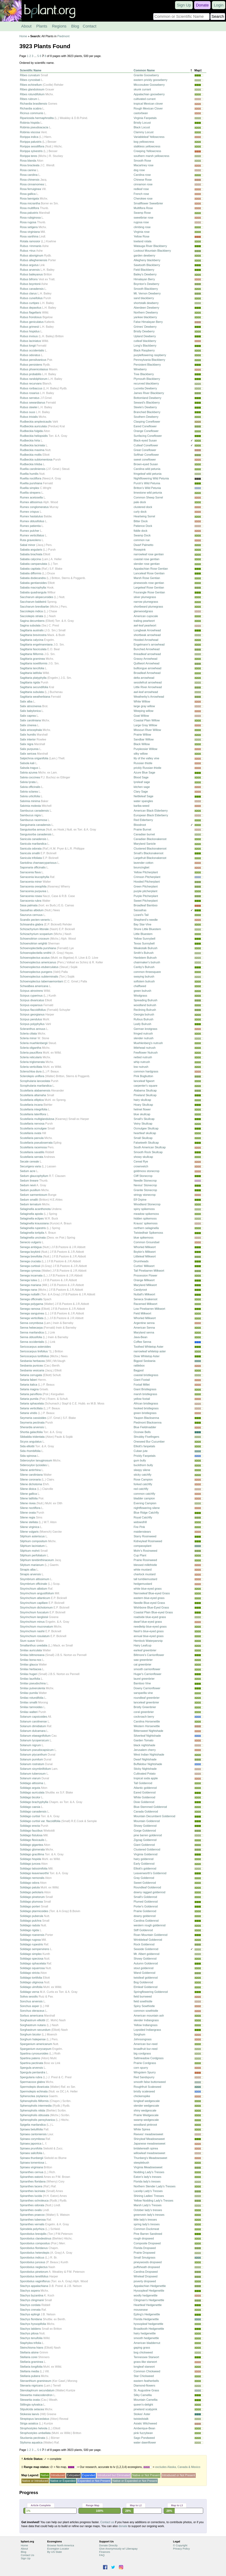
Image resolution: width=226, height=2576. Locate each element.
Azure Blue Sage (144, 772)
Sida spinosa (30, 1455)
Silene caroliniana (36, 1474)
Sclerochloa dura (39, 1071)
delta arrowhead (144, 677)
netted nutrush (143, 1057)
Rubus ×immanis (34, 246)
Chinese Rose (143, 179)
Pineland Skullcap (145, 1095)
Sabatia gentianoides (37, 582)
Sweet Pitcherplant (146, 900)
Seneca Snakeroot (145, 1299)
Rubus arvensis (37, 269)
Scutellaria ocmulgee (37, 1128)
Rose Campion (143, 1479)
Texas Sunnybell (144, 943)
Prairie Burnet (142, 829)
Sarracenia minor (35, 881)
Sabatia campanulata (39, 563)
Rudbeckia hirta (31, 440)
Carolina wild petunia (147, 468)
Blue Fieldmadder (145, 1427)
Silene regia (31, 1517)
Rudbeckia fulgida (35, 431)
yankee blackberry (145, 317)
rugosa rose (141, 222)
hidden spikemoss (145, 1218)
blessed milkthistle (145, 1564)
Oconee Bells (142, 1432)
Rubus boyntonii (34, 283)
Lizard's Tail (141, 914)
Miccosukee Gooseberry (149, 84)
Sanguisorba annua (58, 829)
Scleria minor (34, 1038)
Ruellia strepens (32, 492)
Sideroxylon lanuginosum (40, 1460)
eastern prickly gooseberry (150, 79)
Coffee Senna (142, 1341)
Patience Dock (143, 525)
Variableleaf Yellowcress (149, 136)
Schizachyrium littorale (47, 929)
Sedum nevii (33, 1185)
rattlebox (139, 1365)
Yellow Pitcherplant (146, 872)
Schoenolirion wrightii (40, 943)
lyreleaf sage (142, 782)
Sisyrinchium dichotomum (44, 1607)
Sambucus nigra (32, 815)
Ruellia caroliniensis (45, 468)
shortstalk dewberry (146, 303)
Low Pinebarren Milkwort (149, 1308)
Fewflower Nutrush (146, 1052)
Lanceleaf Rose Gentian (149, 573)
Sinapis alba (29, 1569)
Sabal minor (36, 544)
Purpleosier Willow (145, 749)
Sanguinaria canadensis (37, 824)
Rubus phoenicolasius (39, 369)
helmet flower (142, 1109)
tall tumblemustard (145, 1579)
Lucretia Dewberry (145, 388)
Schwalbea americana (36, 986)
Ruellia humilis (32, 473)
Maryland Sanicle (145, 843)
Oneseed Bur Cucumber (149, 1441)
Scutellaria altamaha (37, 1095)
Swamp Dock (142, 535)
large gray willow (144, 706)
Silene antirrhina (32, 1470)
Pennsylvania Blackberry (149, 359)
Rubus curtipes (37, 303)
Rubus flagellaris (34, 312)
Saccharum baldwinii (38, 601)
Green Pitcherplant (146, 886)
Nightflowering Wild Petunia (151, 478)
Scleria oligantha (35, 1047)
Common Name (144, 70)
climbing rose (142, 227)
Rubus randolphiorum (41, 378)
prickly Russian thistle (147, 767)
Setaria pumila (44, 1398)
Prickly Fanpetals (145, 1455)
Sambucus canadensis (36, 810)
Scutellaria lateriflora (34, 1114)
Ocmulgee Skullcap (146, 1128)
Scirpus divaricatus (36, 1000)
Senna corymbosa (46, 1322)
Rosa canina (29, 170)
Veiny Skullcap (143, 1123)
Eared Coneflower (145, 426)
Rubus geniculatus (37, 321)
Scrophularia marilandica (37, 1085)
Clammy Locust (143, 132)
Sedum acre (29, 1171)
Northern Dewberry (146, 312)
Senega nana (51, 1289)
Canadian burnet (144, 834)
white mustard (143, 1569)
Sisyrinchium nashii (40, 1631)
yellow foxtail (142, 1398)
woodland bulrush (145, 1005)
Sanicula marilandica (35, 843)
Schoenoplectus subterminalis (47, 976)
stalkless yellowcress (147, 146)
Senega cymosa (53, 1270)
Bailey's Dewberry (145, 274)
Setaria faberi (33, 1379)
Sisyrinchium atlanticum (43, 1598)
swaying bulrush (144, 976)
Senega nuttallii (57, 1294)
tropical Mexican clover (148, 103)
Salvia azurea (39, 772)
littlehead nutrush (145, 1047)
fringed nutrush (143, 1033)
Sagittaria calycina (37, 639)
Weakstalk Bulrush (145, 948)
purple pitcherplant (145, 891)
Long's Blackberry (145, 345)
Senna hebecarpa (48, 1327)
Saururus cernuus (33, 914)
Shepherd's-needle (146, 919)
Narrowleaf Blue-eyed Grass (152, 1593)
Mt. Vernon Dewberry (147, 293)
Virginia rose (142, 231)
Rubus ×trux (31, 250)
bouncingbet (141, 867)
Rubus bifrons (37, 279)
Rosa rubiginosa (32, 217)
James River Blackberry (149, 393)
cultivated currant (145, 98)
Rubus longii (33, 345)
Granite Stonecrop (145, 1190)
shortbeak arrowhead (147, 635)
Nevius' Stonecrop (145, 1185)
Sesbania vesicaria (41, 1370)
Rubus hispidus (31, 331)
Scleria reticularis (35, 1057)
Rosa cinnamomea (33, 184)
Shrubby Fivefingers (146, 1436)
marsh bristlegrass (145, 1394)
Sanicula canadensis (35, 839)
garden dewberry (144, 255)
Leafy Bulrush (142, 1024)
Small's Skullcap (144, 1118)
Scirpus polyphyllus (35, 1024)
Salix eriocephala (35, 729)
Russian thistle (143, 763)
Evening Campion (145, 1503)
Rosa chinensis (33, 179)
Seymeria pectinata (36, 1422)
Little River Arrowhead (148, 687)
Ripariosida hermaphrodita (54, 118)
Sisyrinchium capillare (42, 1602)
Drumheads (141, 1261)
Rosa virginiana (33, 231)
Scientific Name (30, 70)
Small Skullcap (143, 1138)
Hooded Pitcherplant (147, 881)
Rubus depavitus (38, 307)
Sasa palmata (47, 905)
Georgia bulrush (144, 1014)
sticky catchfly (142, 1474)
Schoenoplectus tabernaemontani (53, 981)
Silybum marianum (39, 1564)
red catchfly (141, 1488)
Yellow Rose (141, 236)
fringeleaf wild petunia (148, 473)
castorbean (141, 113)
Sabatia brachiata (35, 554)
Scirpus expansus (36, 1005)
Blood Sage (141, 777)
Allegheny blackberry (147, 260)
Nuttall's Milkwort (144, 1294)
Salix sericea (34, 753)
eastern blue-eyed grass (149, 1598)
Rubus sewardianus (38, 402)
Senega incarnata (51, 1275)
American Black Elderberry (151, 810)
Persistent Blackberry (147, 364)
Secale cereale (31, 1161)
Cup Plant (140, 1555)
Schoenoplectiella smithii (47, 952)
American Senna (144, 1327)
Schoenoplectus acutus (59, 957)
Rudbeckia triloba (32, 464)
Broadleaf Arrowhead (147, 672)
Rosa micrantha (39, 203)
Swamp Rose (142, 212)
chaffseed (140, 986)
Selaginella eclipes (39, 1218)
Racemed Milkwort (145, 1303)
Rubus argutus (32, 265)
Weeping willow (143, 710)
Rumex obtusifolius (34, 521)
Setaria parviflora (42, 1394)
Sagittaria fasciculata (40, 649)
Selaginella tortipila (38, 1232)
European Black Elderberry (151, 815)
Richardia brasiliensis (38, 103)
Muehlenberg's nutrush (148, 1043)
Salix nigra (32, 744)
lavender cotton (143, 862)
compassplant (142, 1545)
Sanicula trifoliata (39, 857)
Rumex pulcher (31, 530)
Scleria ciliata (33, 1033)
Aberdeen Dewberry (146, 307)
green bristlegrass (145, 1413)
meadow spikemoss (146, 1213)
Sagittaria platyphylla (46, 677)
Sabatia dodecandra (53, 578)
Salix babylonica (32, 710)
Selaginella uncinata (47, 1237)
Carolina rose (142, 174)
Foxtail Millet (142, 1384)
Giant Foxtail (142, 1379)
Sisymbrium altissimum (36, 1579)
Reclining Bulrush (145, 1009)
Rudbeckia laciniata (34, 445)
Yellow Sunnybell (144, 938)
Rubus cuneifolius (35, 298)
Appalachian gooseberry (149, 94)
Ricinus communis (33, 113)
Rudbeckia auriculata (42, 426)
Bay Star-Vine (142, 924)
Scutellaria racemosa (37, 1147)
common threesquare (147, 971)
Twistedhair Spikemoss (148, 1232)
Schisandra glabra (46, 924)
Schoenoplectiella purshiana (47, 948)
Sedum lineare (34, 1180)
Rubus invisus (42, 336)
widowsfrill (140, 1522)
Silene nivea (41, 1503)
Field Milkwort (142, 1313)
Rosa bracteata (37, 165)
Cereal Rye (141, 1161)
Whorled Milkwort (145, 1247)
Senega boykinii (52, 1251)
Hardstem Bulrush (145, 957)
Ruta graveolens (32, 540)
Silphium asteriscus (34, 1536)
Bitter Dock (141, 521)
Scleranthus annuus (34, 1028)
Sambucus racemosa (35, 820)
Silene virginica (31, 1527)
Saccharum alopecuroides (42, 597)
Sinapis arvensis (32, 1574)
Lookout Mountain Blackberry (152, 250)
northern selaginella (146, 1228)
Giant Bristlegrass (145, 1389)
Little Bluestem (143, 933)
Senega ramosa (52, 1308)
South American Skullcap (150, 1147)
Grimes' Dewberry (145, 326)
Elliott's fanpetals (144, 1446)
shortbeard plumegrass (148, 606)
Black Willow (142, 744)
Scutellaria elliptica (43, 1099)
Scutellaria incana (36, 1104)
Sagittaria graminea (37, 658)
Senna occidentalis (37, 1341)
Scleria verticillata (41, 1066)
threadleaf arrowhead (147, 654)
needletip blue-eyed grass (150, 1626)
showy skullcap (143, 1156)
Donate (202, 5)
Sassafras (140, 910)
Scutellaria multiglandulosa (54, 1118)
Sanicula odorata (52, 848)
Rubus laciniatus (34, 340)
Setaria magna (34, 1389)
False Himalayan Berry (148, 321)
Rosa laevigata (34, 198)
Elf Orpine (140, 1199)
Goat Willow (141, 715)
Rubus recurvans (36, 383)
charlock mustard (145, 1574)
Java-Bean (140, 1337)
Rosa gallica (29, 193)
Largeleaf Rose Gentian (149, 587)
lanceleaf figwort (144, 1081)
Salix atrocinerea (34, 706)
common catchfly (144, 1493)
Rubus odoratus (32, 355)
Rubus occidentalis (33, 350)
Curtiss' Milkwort (144, 1266)
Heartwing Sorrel (144, 516)
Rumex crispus (31, 511)
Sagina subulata (39, 625)
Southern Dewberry (146, 416)
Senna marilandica (37, 1332)
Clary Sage (141, 791)
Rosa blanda (31, 160)
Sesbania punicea (40, 1365)
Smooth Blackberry (146, 288)
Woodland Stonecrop (147, 1204)
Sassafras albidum (40, 910)
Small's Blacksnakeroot (148, 853)
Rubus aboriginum (36, 255)
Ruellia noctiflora (40, 478)
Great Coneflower (145, 450)
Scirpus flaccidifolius (45, 1009)
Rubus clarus (36, 293)
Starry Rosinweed (145, 1536)
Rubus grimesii (37, 326)
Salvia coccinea (45, 777)
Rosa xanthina (33, 236)
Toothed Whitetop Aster (148, 1346)
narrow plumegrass (146, 601)
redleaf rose (141, 189)
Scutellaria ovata (33, 1133)
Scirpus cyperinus (38, 995)
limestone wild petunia (148, 492)
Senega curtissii (53, 1266)
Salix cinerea (30, 725)
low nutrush (141, 1066)
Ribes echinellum (42, 84)
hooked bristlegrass (146, 1408)
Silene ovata (32, 1512)
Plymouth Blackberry (147, 378)
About (26, 26)
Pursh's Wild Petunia (147, 483)
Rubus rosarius (37, 393)
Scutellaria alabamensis (42, 1090)
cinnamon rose (143, 184)
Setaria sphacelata (62, 1403)
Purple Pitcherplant (146, 896)
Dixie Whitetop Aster (147, 1356)
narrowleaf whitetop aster (150, 1351)
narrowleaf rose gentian (149, 554)
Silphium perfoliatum (34, 1555)
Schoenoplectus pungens (44, 971)
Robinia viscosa (34, 132)
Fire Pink (139, 1527)
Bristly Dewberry (144, 331)
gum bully (140, 1460)
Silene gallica (30, 1493)
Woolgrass (140, 995)
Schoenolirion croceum (48, 938)
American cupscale (146, 616)
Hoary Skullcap (143, 1104)
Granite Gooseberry (146, 75)
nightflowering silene (147, 1507)
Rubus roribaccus (43, 388)
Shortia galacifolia (41, 1432)
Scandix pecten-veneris (36, 919)
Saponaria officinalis (34, 867)
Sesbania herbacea (42, 1360)
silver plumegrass (145, 597)
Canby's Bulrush (144, 967)
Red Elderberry (143, 820)
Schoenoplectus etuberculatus (49, 967)
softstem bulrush (144, 981)
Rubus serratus (36, 397)
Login (218, 5)
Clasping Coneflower (147, 421)
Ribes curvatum (34, 75)
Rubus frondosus (36, 317)
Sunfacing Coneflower (148, 435)
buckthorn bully (143, 1465)
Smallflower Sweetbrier (148, 203)
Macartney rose (143, 165)
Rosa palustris (35, 212)
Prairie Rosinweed (145, 1560)
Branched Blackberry (147, 412)
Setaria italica (37, 1384)
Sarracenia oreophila (45, 886)
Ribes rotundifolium (37, 94)
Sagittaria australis (43, 630)
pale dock (140, 502)
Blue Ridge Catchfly (146, 1512)
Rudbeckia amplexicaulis (39, 421)
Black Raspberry (144, 350)
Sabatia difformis (37, 573)
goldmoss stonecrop (146, 1171)
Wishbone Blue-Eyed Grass (151, 1607)
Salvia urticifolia (31, 796)
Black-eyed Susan (145, 440)
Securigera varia (38, 1166)
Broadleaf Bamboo (146, 905)
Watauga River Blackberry (150, 246)
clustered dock (143, 507)
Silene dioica (36, 1488)
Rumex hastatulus (36, 516)
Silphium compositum (38, 1541)
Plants (41, 26)
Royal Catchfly (143, 1517)
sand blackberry (144, 298)
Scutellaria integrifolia (35, 1109)
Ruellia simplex (35, 487)
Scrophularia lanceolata (39, 1081)
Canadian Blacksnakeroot (150, 839)
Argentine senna (144, 1322)
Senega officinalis (36, 1299)
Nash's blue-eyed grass (149, 1631)
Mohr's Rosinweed (145, 1550)
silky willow (141, 753)
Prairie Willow (142, 734)
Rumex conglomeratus (39, 507)
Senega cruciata (50, 1261)
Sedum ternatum (35, 1204)
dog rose (139, 170)
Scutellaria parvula (36, 1138)
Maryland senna (144, 1332)
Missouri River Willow (147, 729)
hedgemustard (143, 1583)
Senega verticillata (52, 1318)
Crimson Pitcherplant (147, 877)
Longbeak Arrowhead (147, 630)
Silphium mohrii (34, 1550)
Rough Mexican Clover (148, 108)
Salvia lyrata (29, 782)
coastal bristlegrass (146, 1375)
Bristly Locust (142, 122)
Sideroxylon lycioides (35, 1465)
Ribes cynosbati (32, 79)
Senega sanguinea (52, 1313)
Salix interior (33, 739)
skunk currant (142, 89)
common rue (142, 540)
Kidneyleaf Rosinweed (148, 1541)
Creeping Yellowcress (147, 151)
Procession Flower (145, 1275)
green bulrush (142, 990)
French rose (141, 193)
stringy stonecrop (145, 1194)
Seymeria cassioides (48, 1417)
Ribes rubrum (30, 98)
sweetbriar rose (143, 217)
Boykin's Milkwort (145, 1251)
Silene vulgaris (41, 1531)
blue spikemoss (143, 1237)
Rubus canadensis (33, 288)
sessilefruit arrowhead (148, 682)
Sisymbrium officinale (40, 1583)
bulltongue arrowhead (147, 668)
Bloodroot (140, 824)
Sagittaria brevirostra (42, 635)
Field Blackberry (144, 269)
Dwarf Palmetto (143, 544)
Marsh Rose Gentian (147, 578)
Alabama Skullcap (145, 1090)
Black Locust (142, 127)
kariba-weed (141, 805)
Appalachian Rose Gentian (151, 568)
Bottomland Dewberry (147, 397)
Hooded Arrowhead (146, 639)
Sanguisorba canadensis (37, 834)
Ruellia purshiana (36, 483)
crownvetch (141, 1166)
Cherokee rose (143, 198)
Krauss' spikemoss (146, 1223)
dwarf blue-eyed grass (148, 1621)
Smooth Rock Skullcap (148, 1152)
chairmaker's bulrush (147, 962)
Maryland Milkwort (145, 1285)
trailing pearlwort (144, 620)
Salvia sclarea (30, 791)
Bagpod (139, 1370)
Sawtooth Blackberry (147, 265)
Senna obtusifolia (44, 1337)
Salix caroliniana (35, 720)
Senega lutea (48, 1280)
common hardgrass (146, 1071)
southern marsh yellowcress (151, 155)
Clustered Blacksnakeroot (150, 848)
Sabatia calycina (41, 559)
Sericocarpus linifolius (41, 1351)
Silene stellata (38, 1522)
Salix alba (28, 701)
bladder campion (144, 1498)
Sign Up (184, 5)
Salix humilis (34, 734)
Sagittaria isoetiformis (40, 663)
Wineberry (140, 369)
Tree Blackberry (144, 374)
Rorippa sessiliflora (41, 146)
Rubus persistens (35, 364)
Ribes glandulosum (37, 89)
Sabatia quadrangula (37, 592)
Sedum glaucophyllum (43, 1175)
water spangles (143, 801)
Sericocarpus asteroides (35, 1346)
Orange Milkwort (144, 1280)
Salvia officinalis (32, 786)
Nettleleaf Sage (143, 796)
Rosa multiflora (34, 208)
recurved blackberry (146, 383)
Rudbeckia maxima (35, 450)
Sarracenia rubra (35, 900)
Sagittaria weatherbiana (40, 696)
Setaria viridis (37, 1413)
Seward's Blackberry (147, 402)
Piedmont (63, 36)
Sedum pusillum (35, 1190)
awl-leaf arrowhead (146, 692)
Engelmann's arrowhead (149, 644)
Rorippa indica (36, 136)
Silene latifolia (32, 1498)
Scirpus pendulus (35, 1019)
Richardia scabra (32, 108)
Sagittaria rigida (34, 682)
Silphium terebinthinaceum (41, 1560)
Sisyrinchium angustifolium (40, 1593)
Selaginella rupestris (40, 1228)
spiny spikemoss (144, 1209)
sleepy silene (142, 1470)
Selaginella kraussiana (45, 1223)
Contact (89, 26)
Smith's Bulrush (144, 952)
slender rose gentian (147, 563)
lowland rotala (142, 241)
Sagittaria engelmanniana (42, 644)
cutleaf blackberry (145, 340)
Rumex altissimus (39, 502)
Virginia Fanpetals (145, 118)
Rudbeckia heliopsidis (43, 435)
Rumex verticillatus (33, 535)
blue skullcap (142, 1114)
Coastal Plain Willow (147, 720)
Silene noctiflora (32, 1507)
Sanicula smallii (38, 853)
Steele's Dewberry (145, 407)
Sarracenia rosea (47, 896)
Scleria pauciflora (41, 1052)
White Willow (142, 701)
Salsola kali (29, 763)
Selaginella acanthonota (41, 1209)
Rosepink (140, 549)
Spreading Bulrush (145, 1000)
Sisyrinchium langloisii (39, 1617)
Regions (59, 26)
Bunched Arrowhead (147, 649)
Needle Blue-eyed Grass (149, 1602)
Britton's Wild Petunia (147, 487)
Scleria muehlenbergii (38, 1043)
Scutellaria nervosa (36, 1123)
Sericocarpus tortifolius (44, 1356)
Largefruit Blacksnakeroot (150, 857)
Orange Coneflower (146, 431)
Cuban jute (140, 1450)
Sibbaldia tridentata (46, 1436)
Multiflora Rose (143, 208)
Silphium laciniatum (34, 1545)
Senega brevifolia (53, 1256)
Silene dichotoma (35, 1484)
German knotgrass (145, 1028)
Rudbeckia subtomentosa (40, 459)
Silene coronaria (37, 1479)
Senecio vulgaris (32, 1242)
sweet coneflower (145, 459)
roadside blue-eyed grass (150, 1617)
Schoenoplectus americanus (61, 962)
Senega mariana (52, 1285)
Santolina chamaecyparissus (40, 862)
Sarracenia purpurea (35, 891)
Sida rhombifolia (32, 1450)
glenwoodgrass (143, 611)
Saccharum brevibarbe (44, 606)
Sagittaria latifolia (35, 672)
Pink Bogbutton (143, 1076)
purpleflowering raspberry (150, 355)
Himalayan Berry (144, 279)
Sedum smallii (41, 1199)
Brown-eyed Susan (146, 464)
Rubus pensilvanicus (36, 359)
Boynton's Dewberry (146, 283)
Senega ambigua (53, 1247)
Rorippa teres (41, 155)
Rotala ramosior (38, 241)
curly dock (140, 511)
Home (23, 36)
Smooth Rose (142, 160)
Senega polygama (54, 1303)
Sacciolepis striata (38, 616)
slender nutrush (143, 1038)
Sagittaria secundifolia (37, 687)
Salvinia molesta (36, 805)
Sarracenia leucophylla (37, 877)
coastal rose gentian (146, 559)
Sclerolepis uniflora (55, 1076)
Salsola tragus (30, 767)
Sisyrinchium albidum (36, 1588)
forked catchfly (143, 1484)
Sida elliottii (37, 1446)
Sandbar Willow (144, 739)
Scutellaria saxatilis (37, 1152)
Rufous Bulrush (143, 1019)
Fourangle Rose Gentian (149, 592)
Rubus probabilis (38, 374)
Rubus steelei (36, 407)
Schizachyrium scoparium (45, 933)
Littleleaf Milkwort (145, 1256)
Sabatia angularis (38, 549)
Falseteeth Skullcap (146, 1142)
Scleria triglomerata (37, 1061)
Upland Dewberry (145, 336)
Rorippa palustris (38, 141)
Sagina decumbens (47, 620)
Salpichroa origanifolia (42, 758)
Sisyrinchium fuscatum (42, 1612)
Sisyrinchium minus (44, 1621)
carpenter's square (145, 1085)
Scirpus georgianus (37, 1014)
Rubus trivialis (33, 416)
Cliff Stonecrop (143, 1175)
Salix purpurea (31, 749)
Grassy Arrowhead (145, 658)
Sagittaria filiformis (37, 654)
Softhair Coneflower (146, 454)
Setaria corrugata (40, 1375)
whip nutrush (142, 1061)
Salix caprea (29, 715)
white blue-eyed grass (148, 1588)
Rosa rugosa (33, 222)
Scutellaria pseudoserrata (40, 1142)
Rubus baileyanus (36, 274)
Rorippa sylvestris (39, 151)
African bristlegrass (146, 1403)
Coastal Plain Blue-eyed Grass (153, 1612)
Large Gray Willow (145, 725)
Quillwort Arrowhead (146, 663)
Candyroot (140, 1289)
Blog (75, 26)
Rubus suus (35, 412)
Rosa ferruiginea (33, 189)
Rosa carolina (30, 174)
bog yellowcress (144, 141)
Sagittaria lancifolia (33, 668)
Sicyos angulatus (32, 1441)
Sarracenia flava (32, 872)
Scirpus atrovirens (35, 990)
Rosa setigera (33, 227)
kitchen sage (142, 786)
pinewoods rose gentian (149, 582)
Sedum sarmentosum (38, 1194)
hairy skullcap (142, 1099)
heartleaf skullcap (145, 1133)
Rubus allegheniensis (38, 260)
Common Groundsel (146, 1242)
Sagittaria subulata (41, 692)
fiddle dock (140, 530)
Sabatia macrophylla (37, 587)
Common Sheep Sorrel (148, 497)
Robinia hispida (31, 122)
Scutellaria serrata (37, 1156)
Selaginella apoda (38, 1213)
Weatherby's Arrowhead (149, 696)
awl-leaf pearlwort (145, 625)
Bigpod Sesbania (144, 1360)
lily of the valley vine (146, 758)
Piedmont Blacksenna (148, 1422)
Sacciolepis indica (38, 611)
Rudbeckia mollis (35, 454)
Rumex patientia (32, 525)
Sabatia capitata (41, 568)
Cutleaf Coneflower (146, 445)
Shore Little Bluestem (147, 929)
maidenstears (142, 1531)
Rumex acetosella (33, 497)
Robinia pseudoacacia (36, 127)
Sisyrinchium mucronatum (41, 1626)
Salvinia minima (34, 801)
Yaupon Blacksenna (146, 1417)
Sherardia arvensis (33, 1427)
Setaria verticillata (40, 1408)
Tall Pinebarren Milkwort (149, 1270)
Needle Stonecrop (145, 1180)
